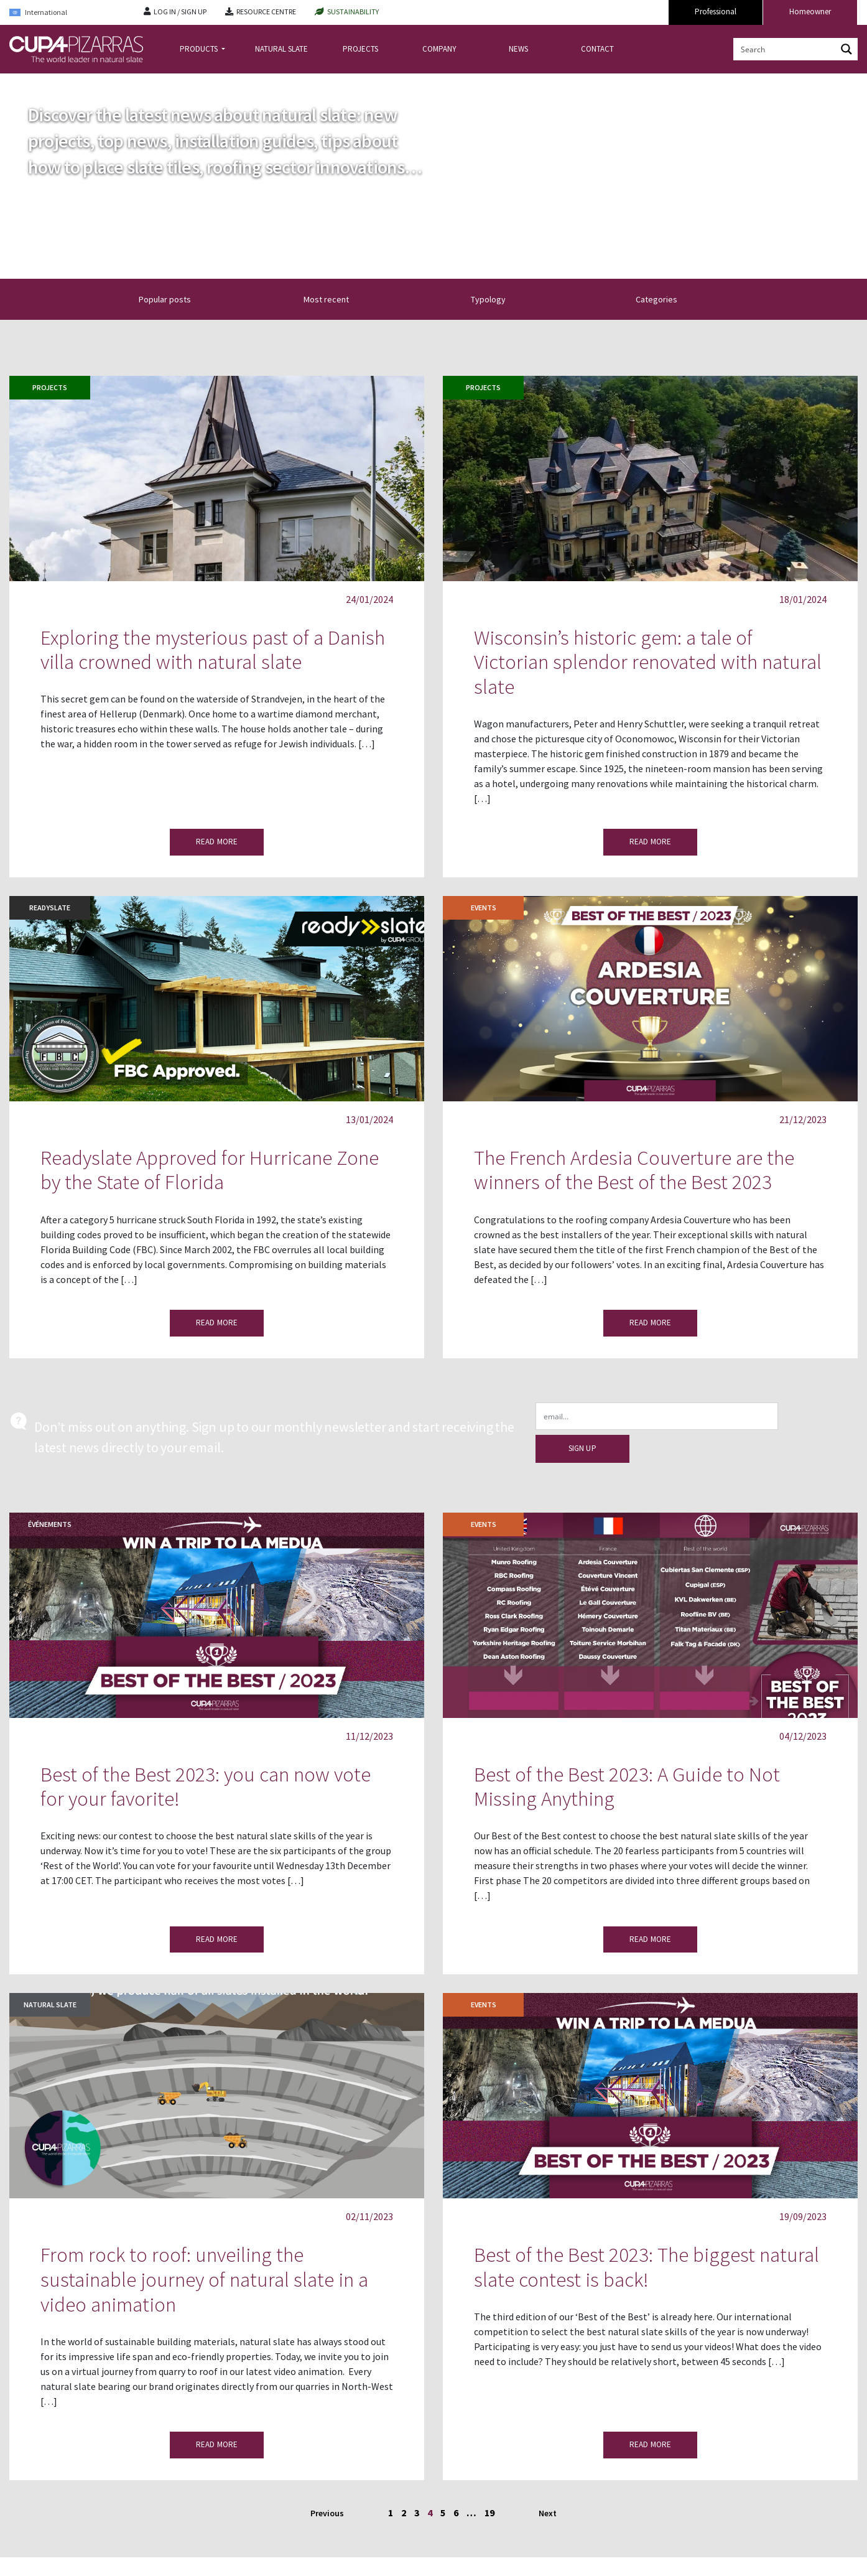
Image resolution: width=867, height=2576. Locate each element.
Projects (49, 387)
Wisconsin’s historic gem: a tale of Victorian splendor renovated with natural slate (648, 662)
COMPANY (439, 49)
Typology (499, 299)
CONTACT (597, 49)
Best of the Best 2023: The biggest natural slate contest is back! (646, 2267)
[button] (316, 299)
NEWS (518, 49)
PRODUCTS (200, 49)
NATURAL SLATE (281, 49)
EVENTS (483, 907)
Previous (328, 2513)
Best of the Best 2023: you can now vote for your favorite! (205, 1787)
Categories (664, 299)
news (51, 83)
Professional (715, 11)
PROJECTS (360, 49)
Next (548, 2513)
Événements (50, 1524)
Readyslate (49, 907)
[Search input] (785, 49)
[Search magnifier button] (846, 49)
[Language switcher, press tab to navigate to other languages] (67, 12)
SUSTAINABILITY (353, 11)
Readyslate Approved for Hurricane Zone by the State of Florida (209, 1170)
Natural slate (50, 2004)
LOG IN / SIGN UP (180, 11)
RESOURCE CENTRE (266, 11)
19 (489, 2512)
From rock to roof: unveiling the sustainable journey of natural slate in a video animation (204, 2279)
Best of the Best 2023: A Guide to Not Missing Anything (627, 1787)
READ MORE (217, 841)
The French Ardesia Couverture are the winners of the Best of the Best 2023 (634, 1170)
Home (20, 83)
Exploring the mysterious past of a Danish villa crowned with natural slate (212, 650)
